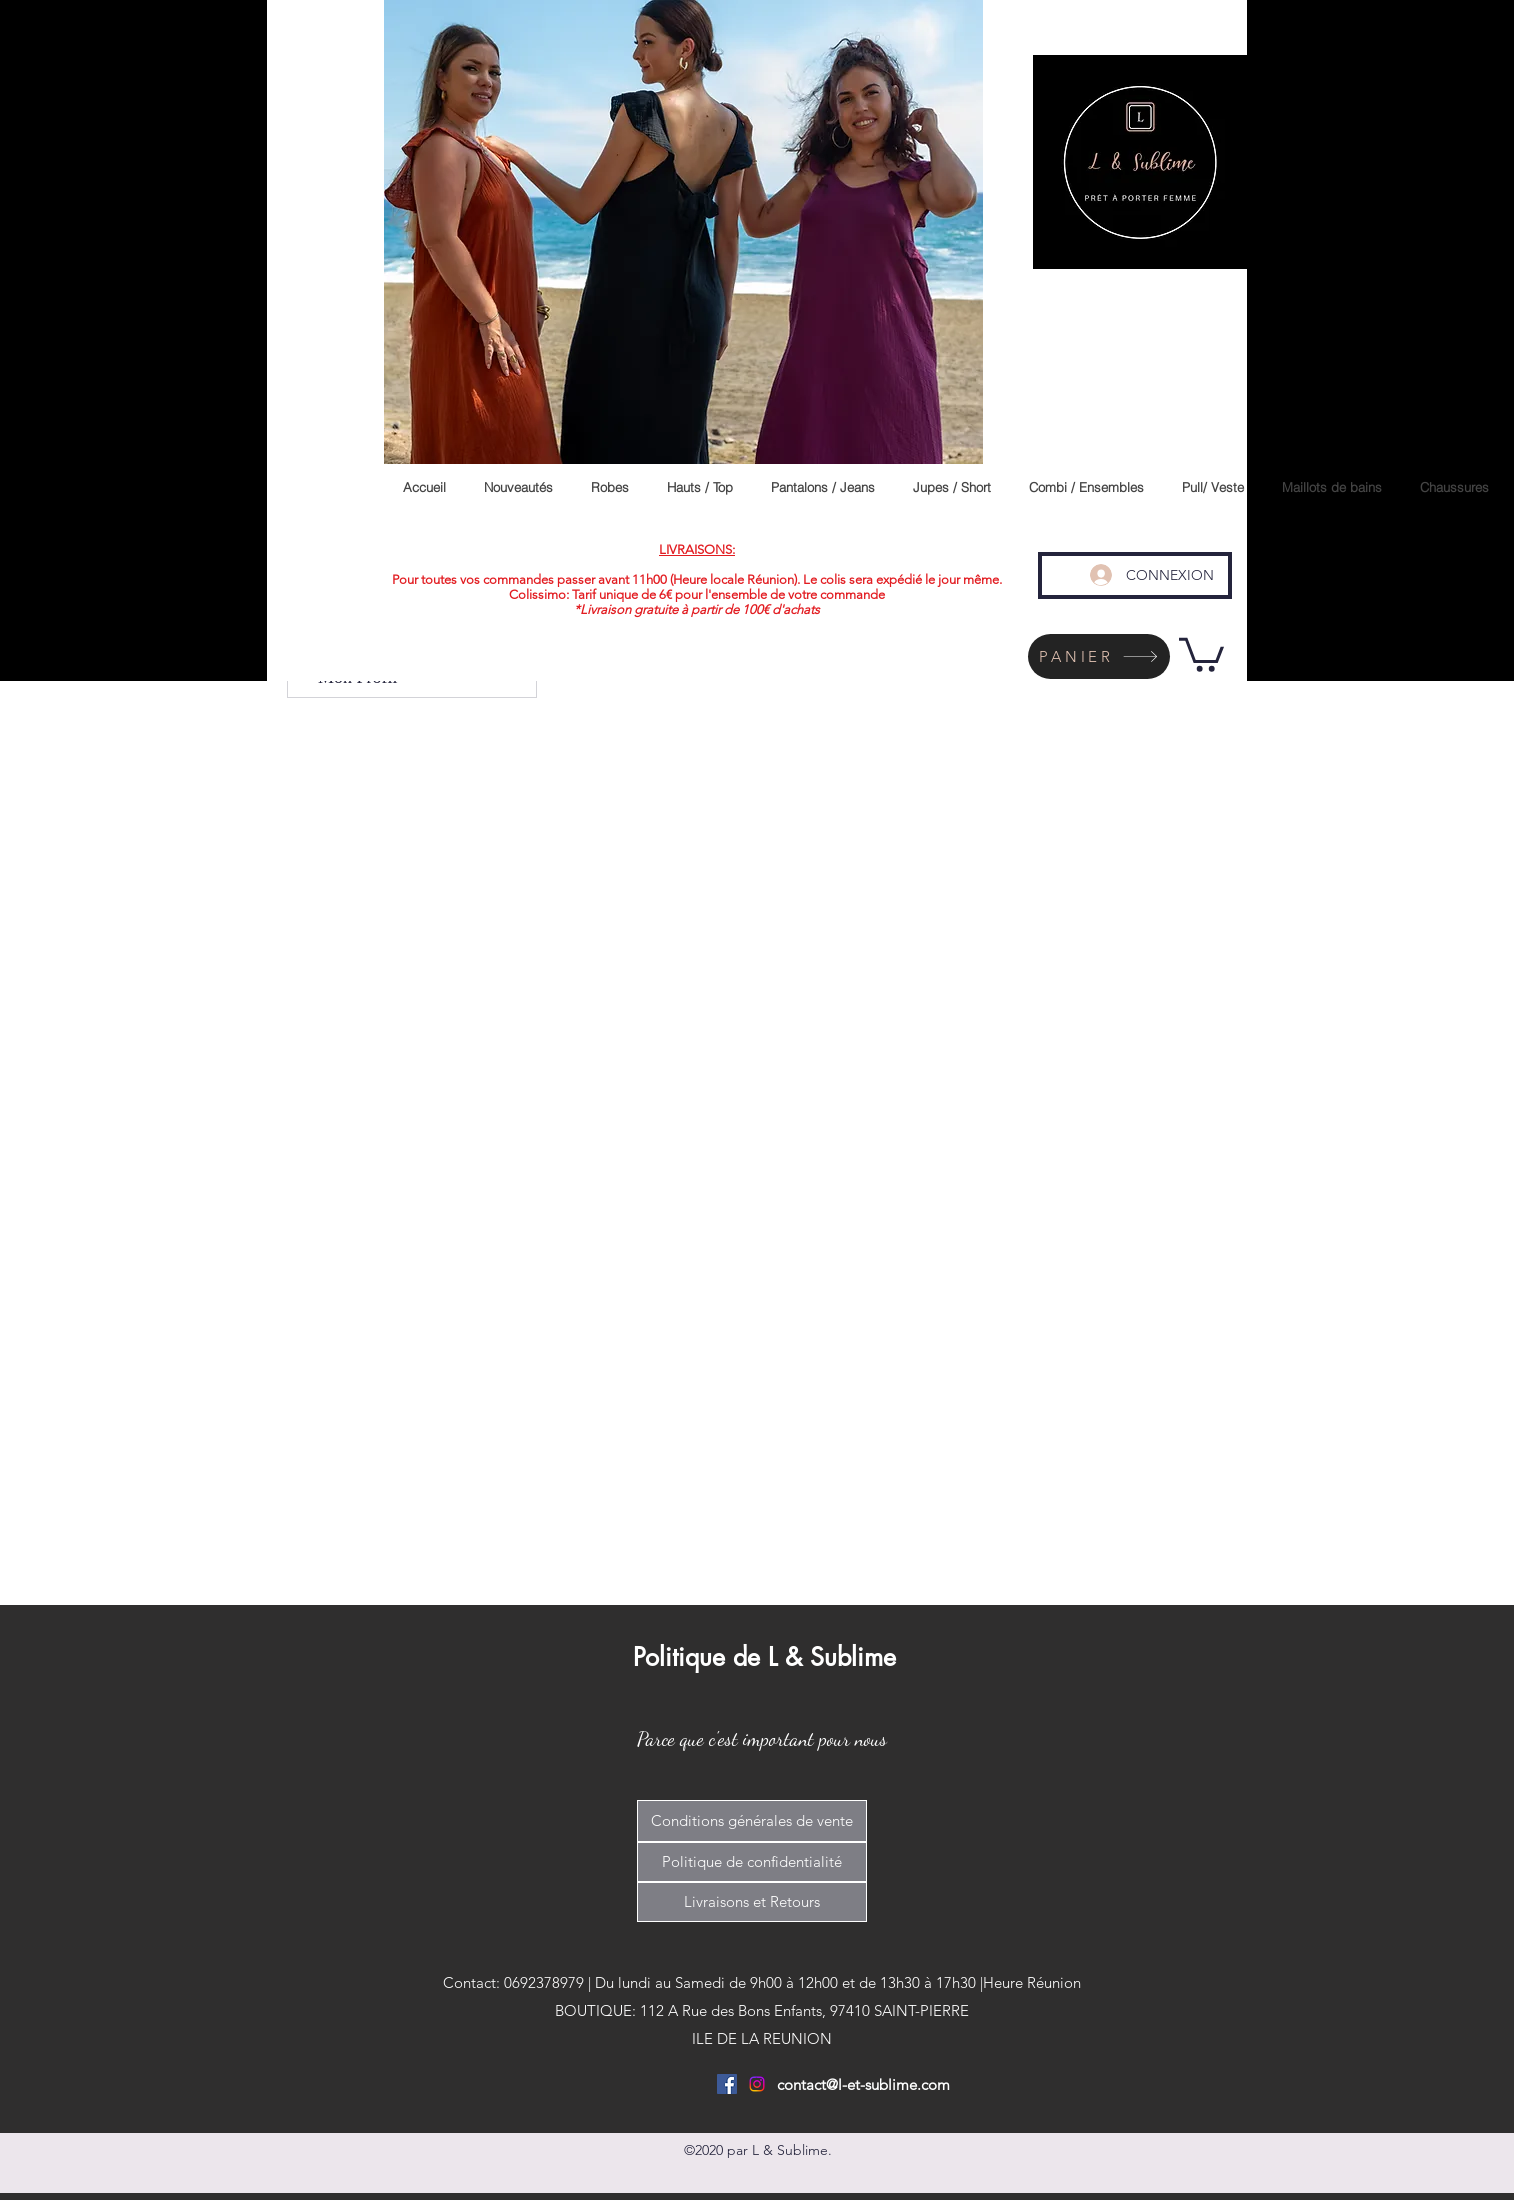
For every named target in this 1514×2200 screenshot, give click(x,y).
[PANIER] (1099, 656)
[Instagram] (757, 2084)
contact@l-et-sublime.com (863, 2084)
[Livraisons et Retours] (752, 1902)
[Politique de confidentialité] (752, 1862)
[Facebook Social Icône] (727, 2084)
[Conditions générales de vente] (752, 1821)
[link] (1201, 653)
